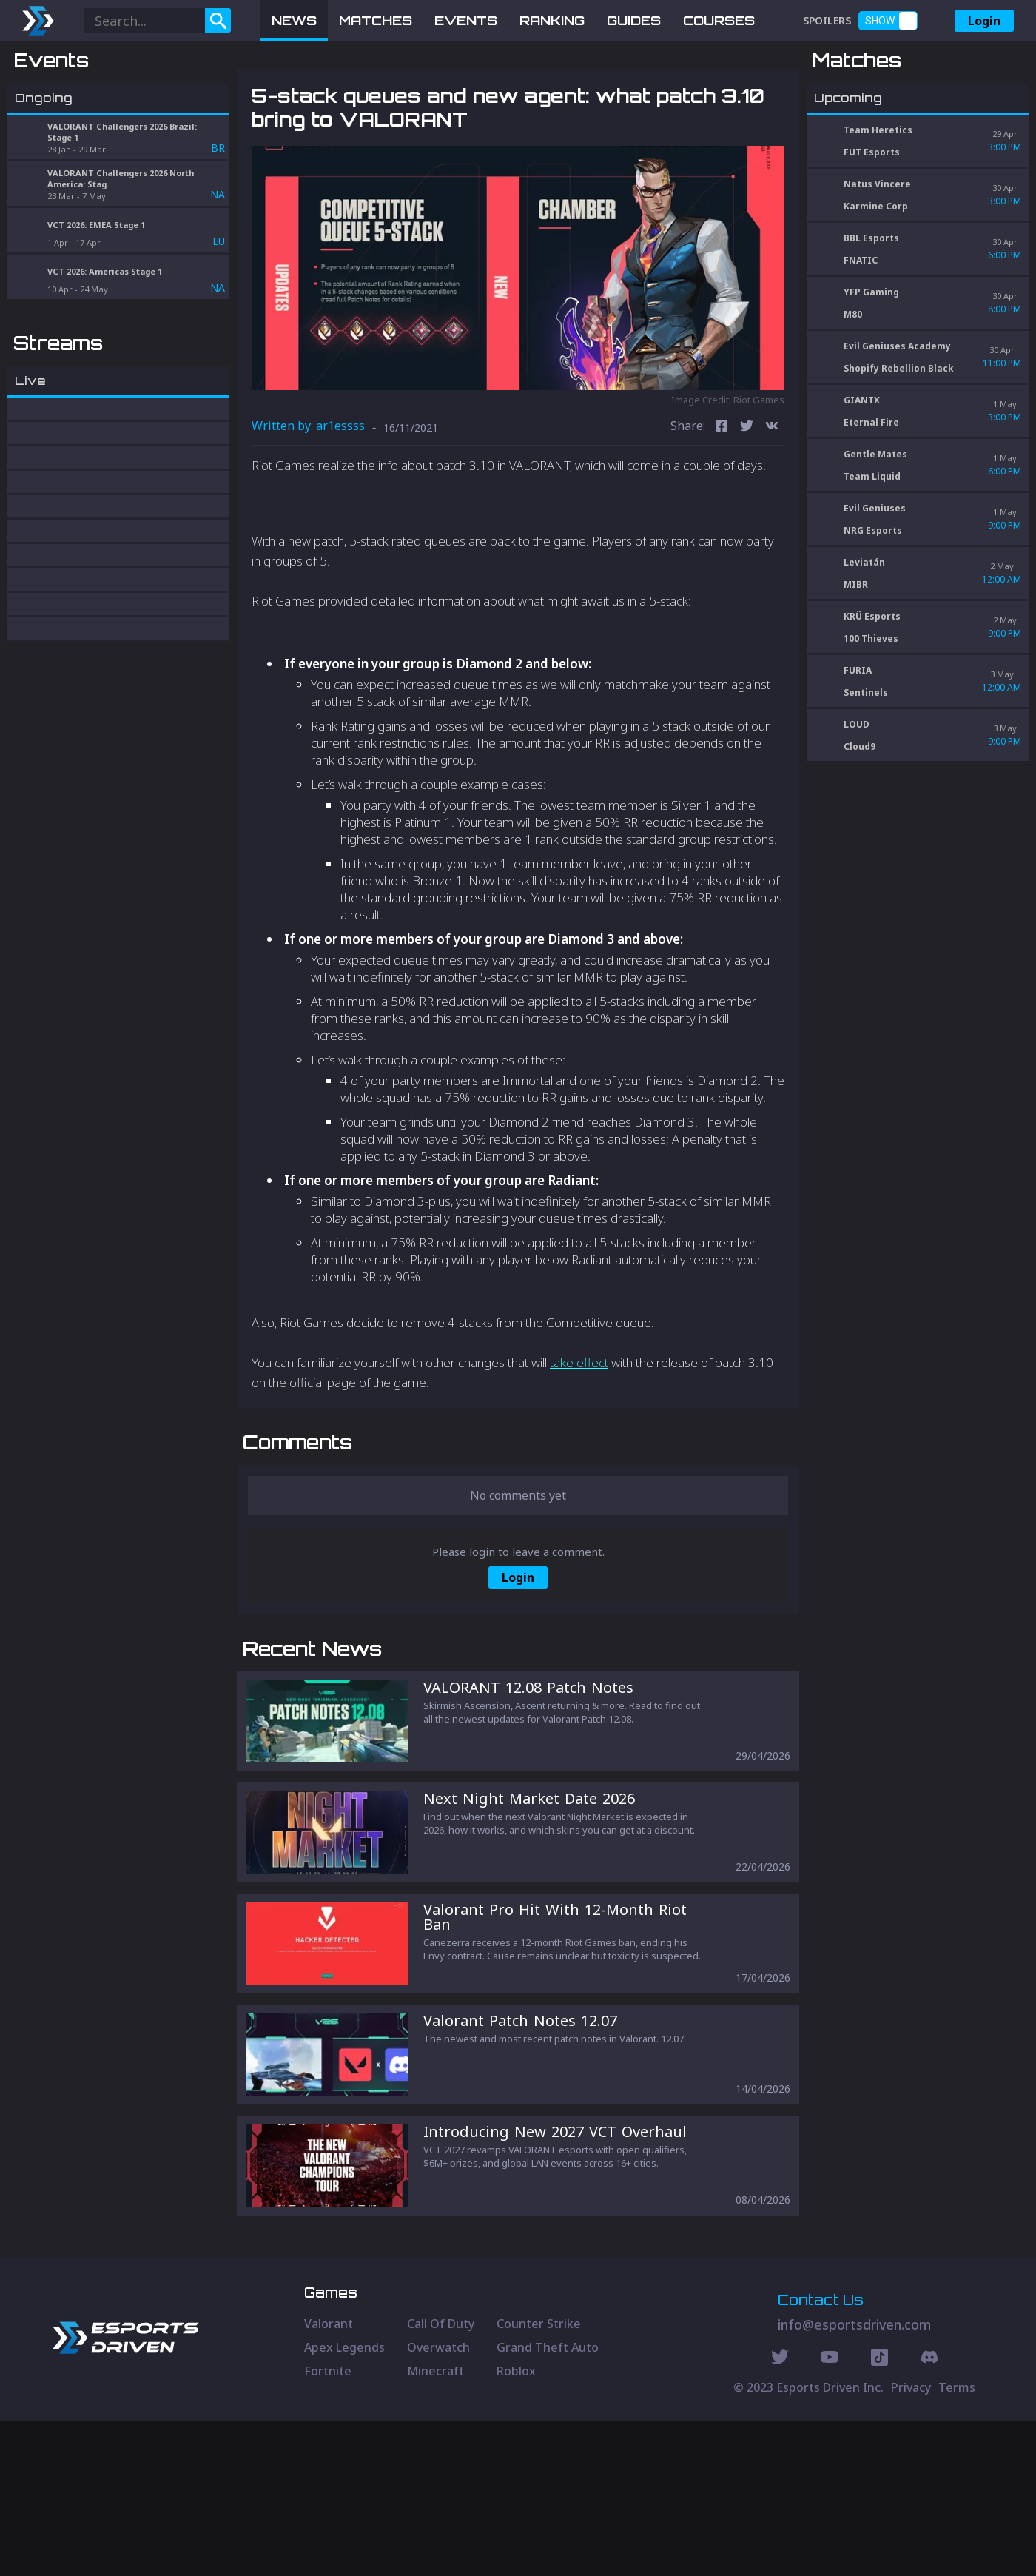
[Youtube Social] (829, 2514)
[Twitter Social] (780, 2514)
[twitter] (746, 504)
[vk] (771, 504)
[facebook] (721, 504)
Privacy (911, 2542)
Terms (956, 2542)
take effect (579, 1440)
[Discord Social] (879, 2514)
